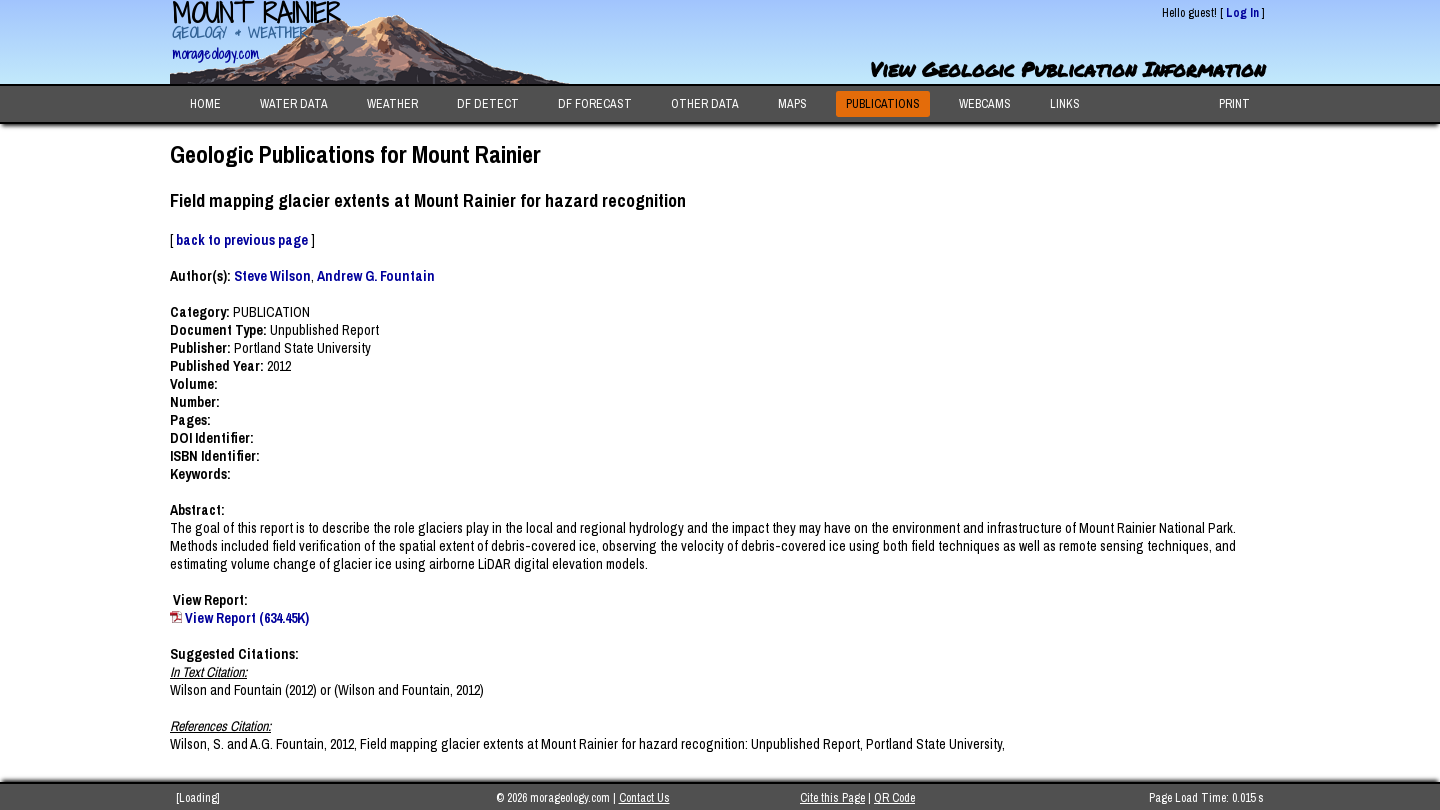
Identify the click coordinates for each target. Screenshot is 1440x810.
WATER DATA (294, 104)
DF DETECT (488, 104)
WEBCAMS (985, 104)
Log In (1242, 13)
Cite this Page (832, 798)
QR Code (894, 798)
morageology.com (215, 53)
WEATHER (392, 104)
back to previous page (242, 240)
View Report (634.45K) (247, 618)
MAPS (792, 104)
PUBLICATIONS (883, 104)
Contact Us (644, 798)
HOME (205, 104)
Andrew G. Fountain (376, 276)
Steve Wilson (272, 276)
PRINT (1234, 104)
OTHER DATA (705, 104)
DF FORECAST (595, 104)
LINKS (1065, 104)
